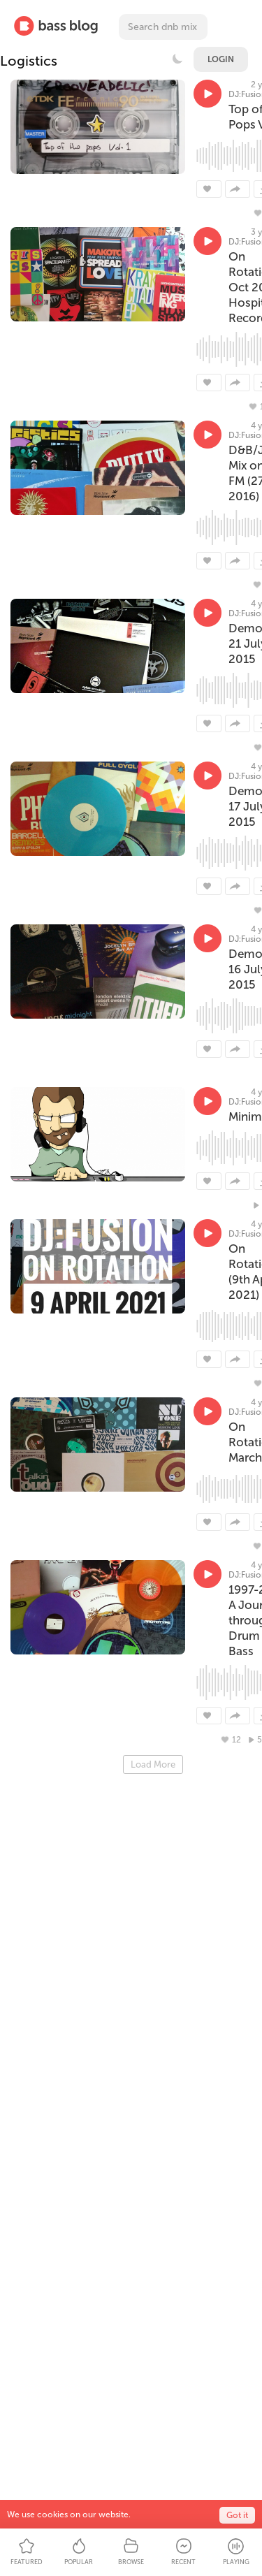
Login (221, 59)
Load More (153, 1764)
